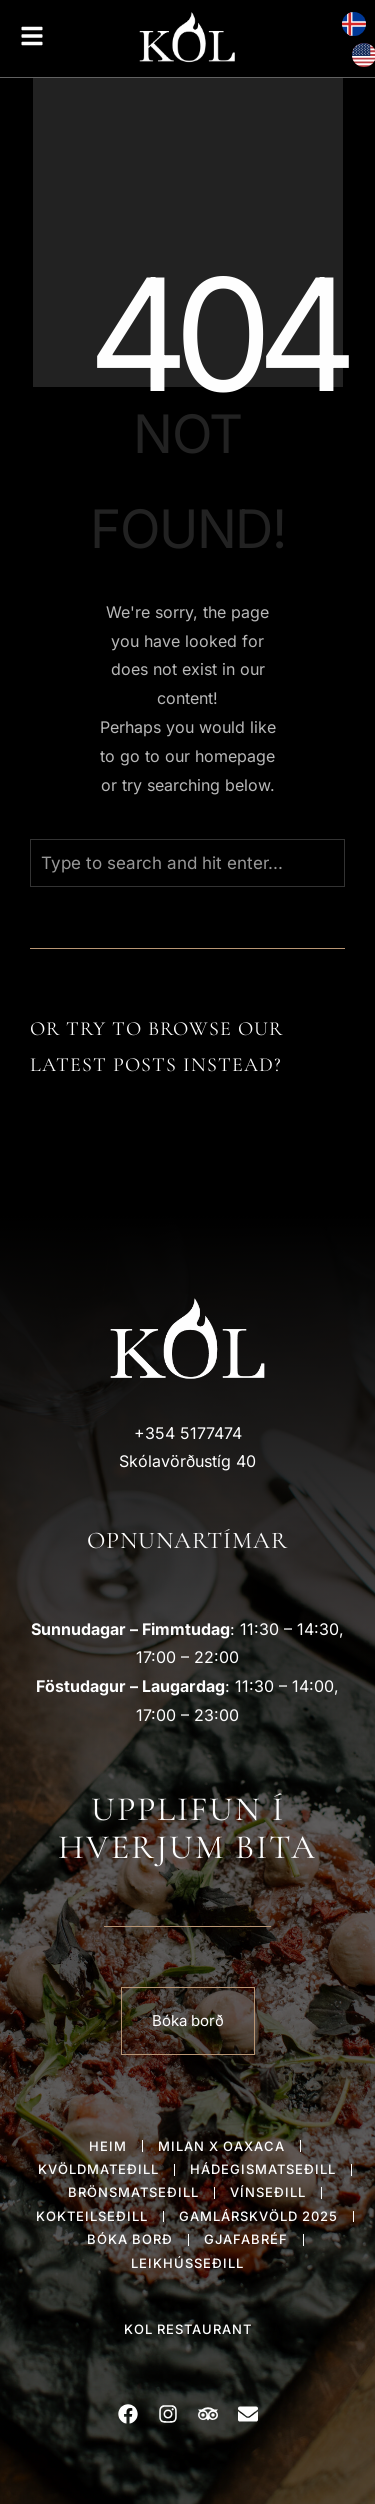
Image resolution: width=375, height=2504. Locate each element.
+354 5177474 (188, 1433)
